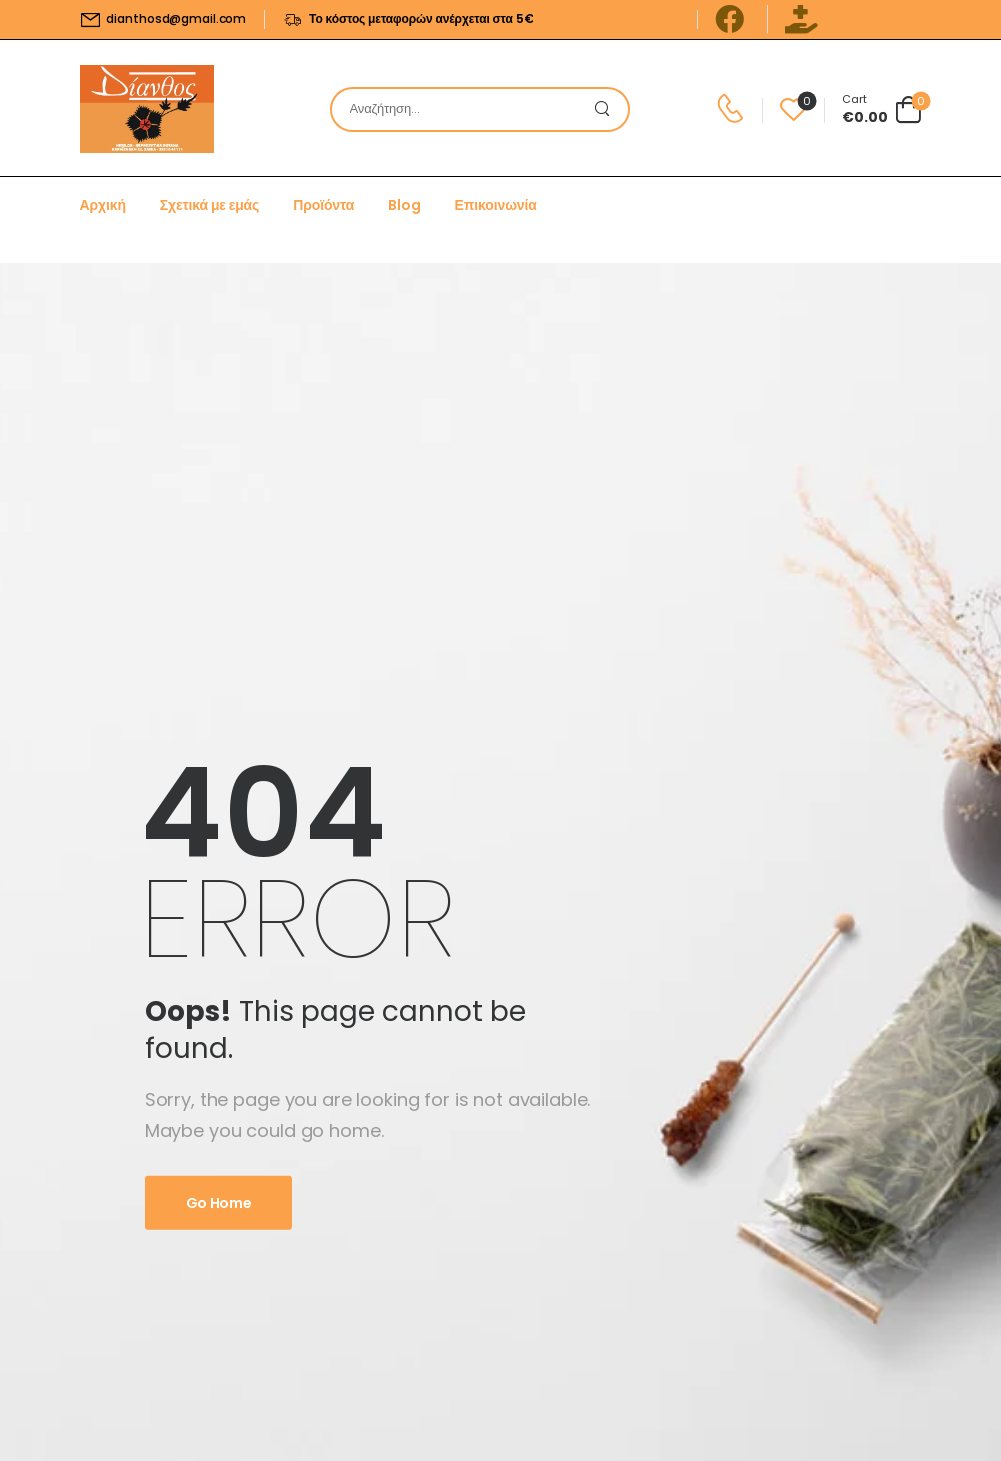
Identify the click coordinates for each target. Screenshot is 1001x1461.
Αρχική (103, 205)
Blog (404, 205)
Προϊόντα (323, 205)
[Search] (460, 109)
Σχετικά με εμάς (209, 205)
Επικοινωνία (496, 205)
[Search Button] (608, 109)
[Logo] (147, 109)
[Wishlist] (793, 109)
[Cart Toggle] (881, 109)
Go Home (219, 1203)
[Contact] (733, 109)
